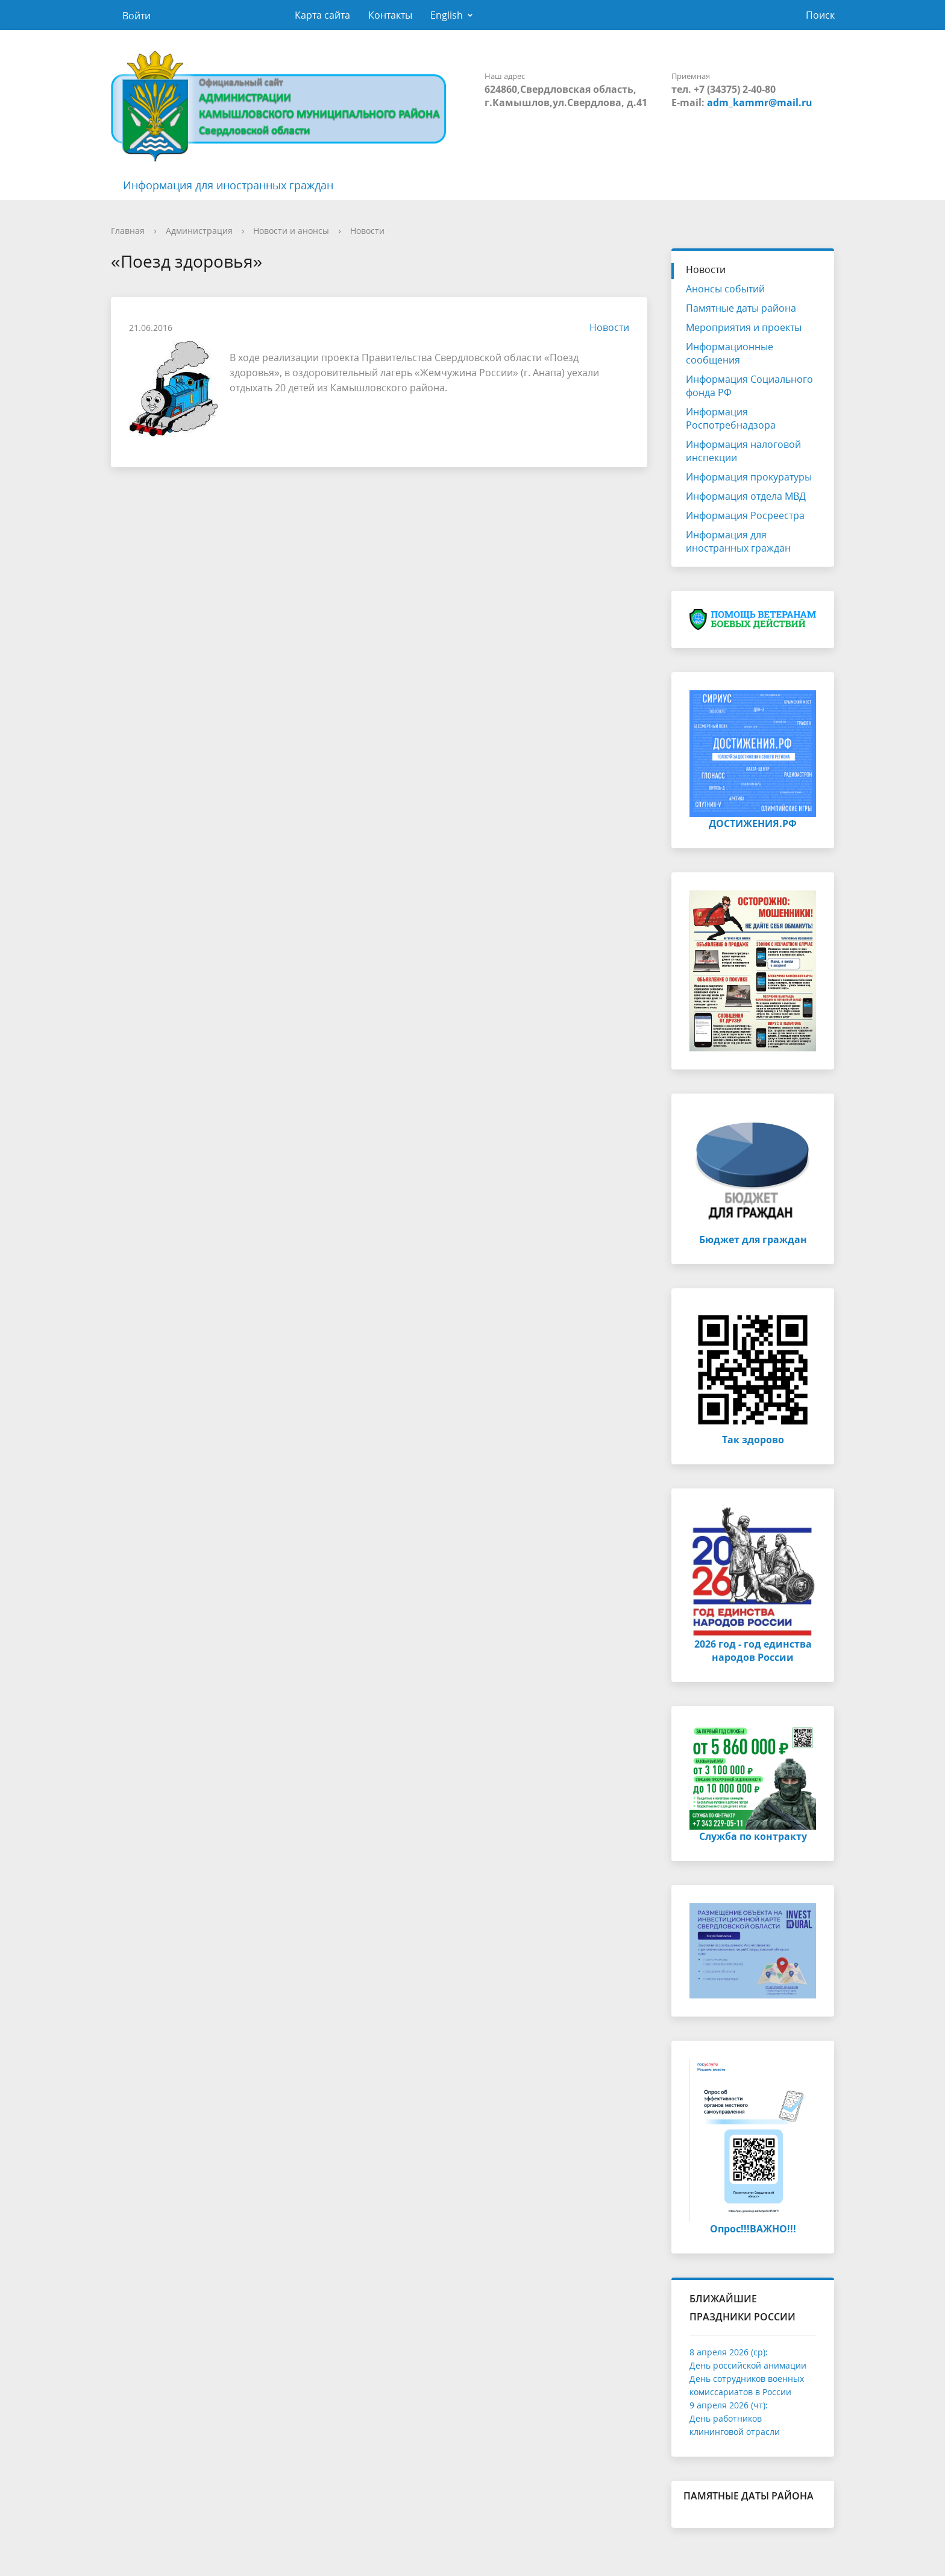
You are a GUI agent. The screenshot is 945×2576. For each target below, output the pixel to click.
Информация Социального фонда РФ (749, 386)
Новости (367, 230)
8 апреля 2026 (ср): (728, 2352)
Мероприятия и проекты (744, 327)
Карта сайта (322, 15)
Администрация (199, 230)
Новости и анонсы (291, 230)
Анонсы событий (725, 288)
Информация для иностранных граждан (228, 185)
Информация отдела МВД (746, 496)
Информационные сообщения (729, 353)
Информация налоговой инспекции (743, 451)
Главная (128, 230)
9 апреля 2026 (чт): (728, 2405)
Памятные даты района (741, 308)
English (446, 15)
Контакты (390, 15)
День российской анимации (747, 2365)
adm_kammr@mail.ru (759, 102)
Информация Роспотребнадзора (731, 418)
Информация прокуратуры (749, 476)
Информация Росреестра (745, 515)
